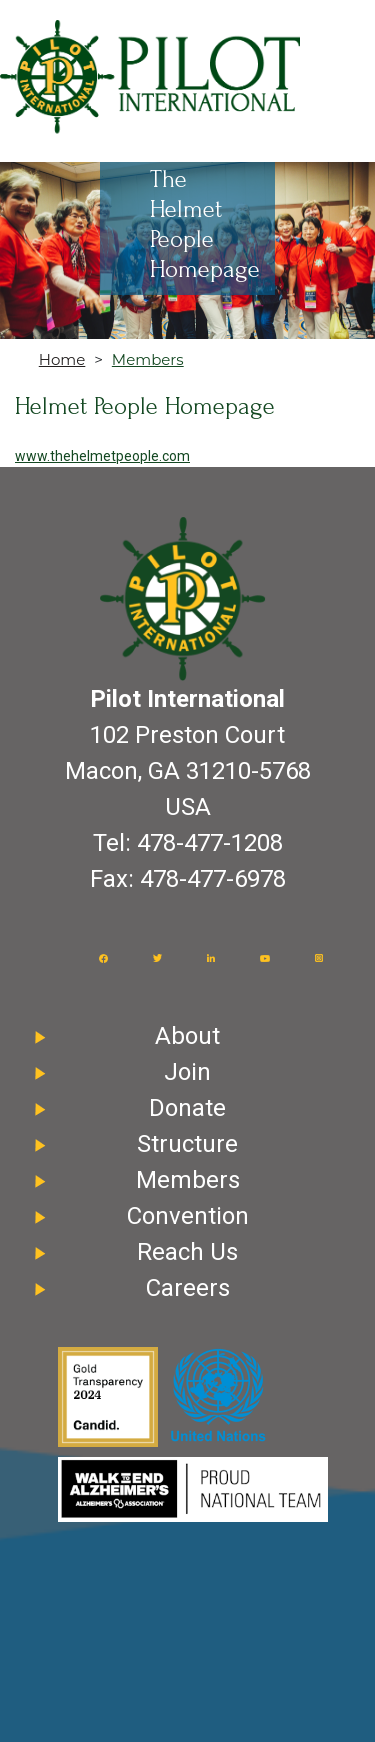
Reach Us (187, 1252)
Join (187, 1072)
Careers (188, 1288)
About (187, 1036)
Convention (188, 1216)
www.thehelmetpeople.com (102, 456)
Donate (187, 1108)
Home (62, 359)
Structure (187, 1144)
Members (148, 359)
